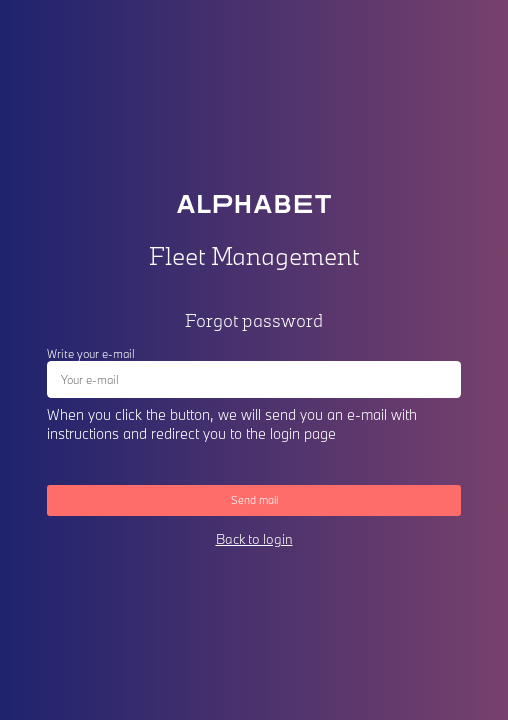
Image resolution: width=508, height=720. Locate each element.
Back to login (254, 539)
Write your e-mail (91, 353)
